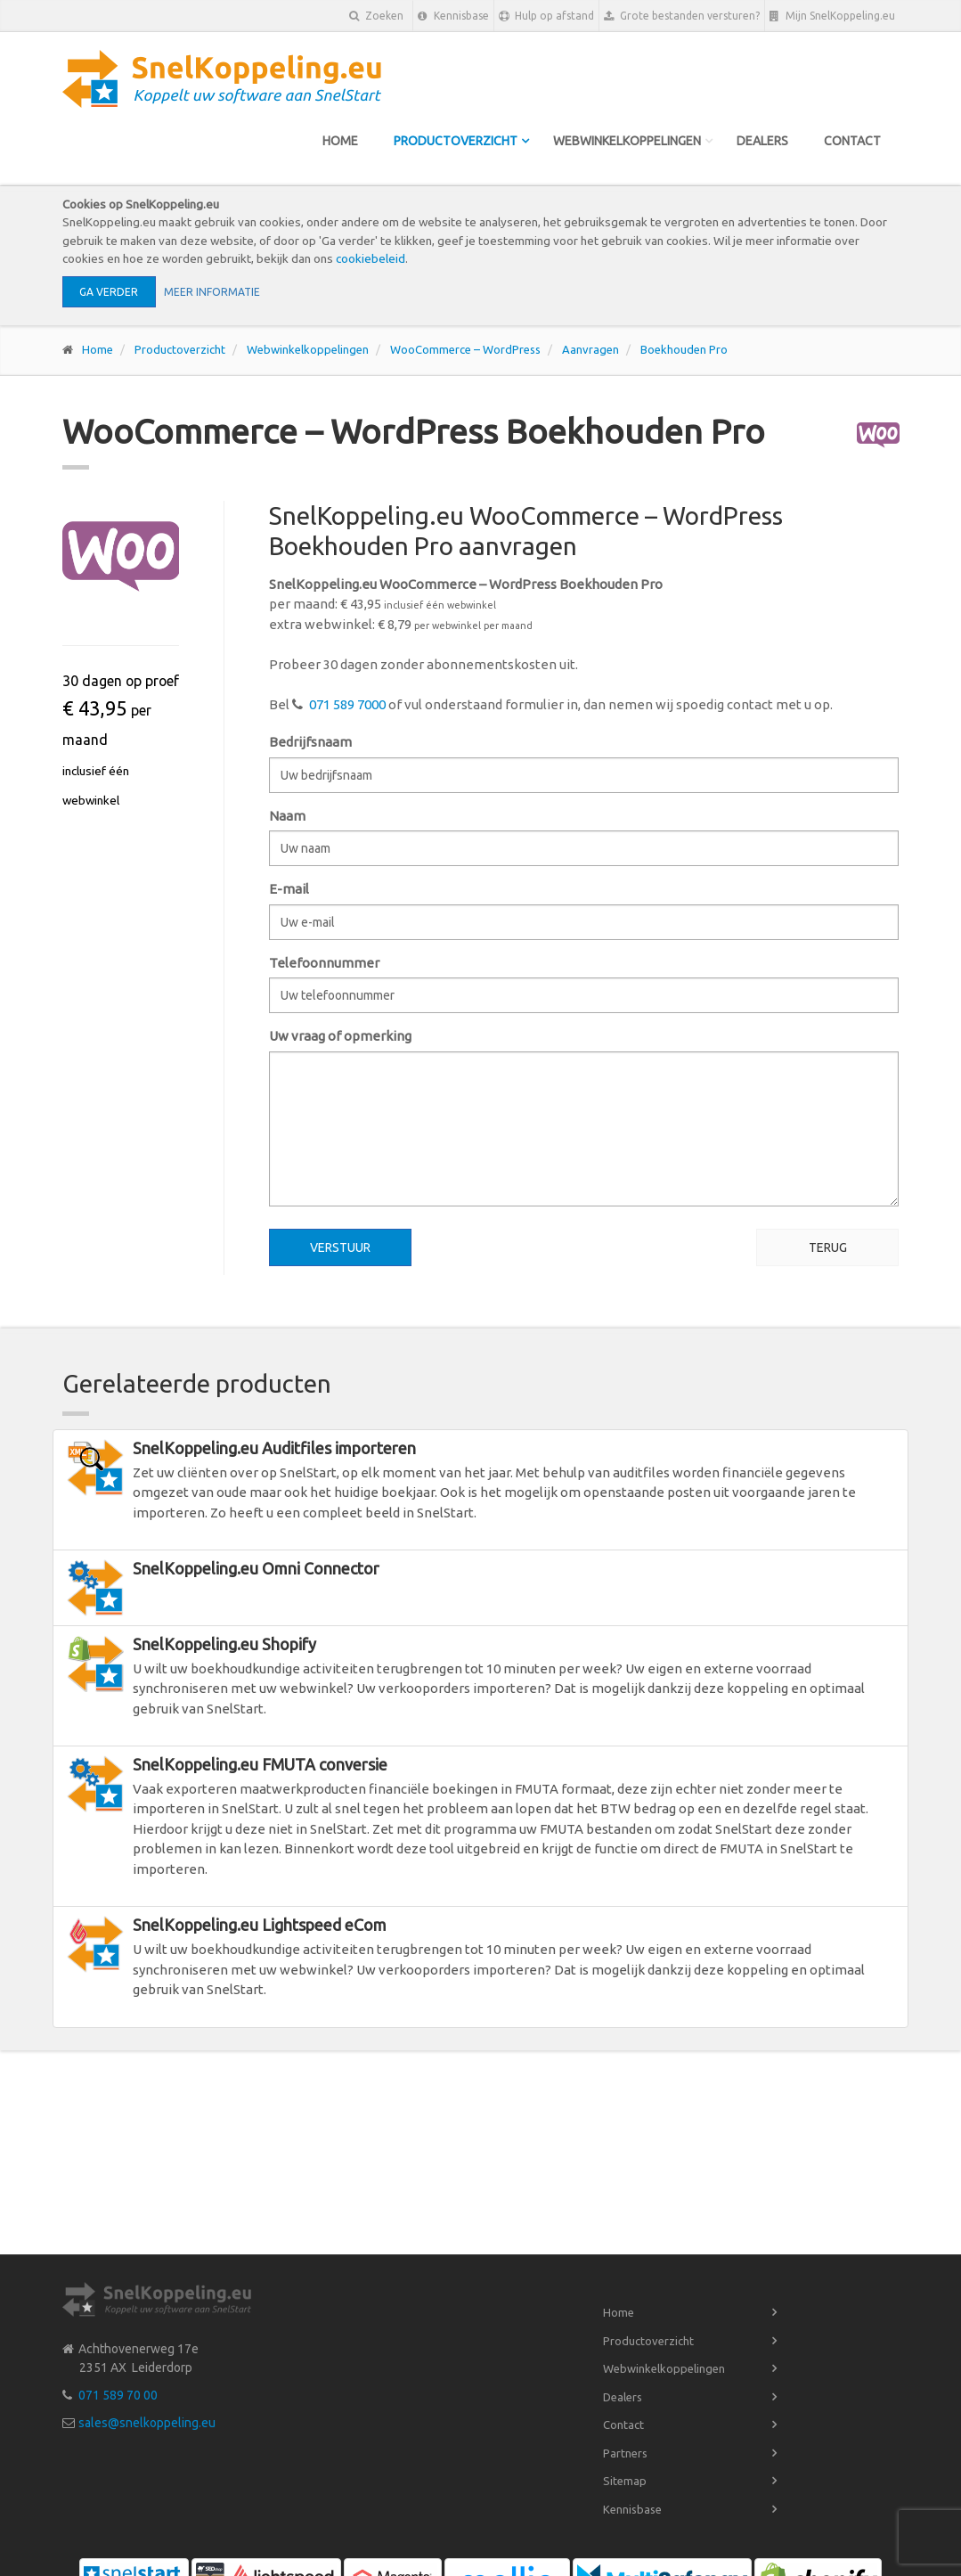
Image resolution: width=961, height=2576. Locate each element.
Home (340, 141)
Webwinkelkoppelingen (627, 141)
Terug (828, 1247)
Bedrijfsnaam (310, 741)
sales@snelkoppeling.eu (147, 2423)
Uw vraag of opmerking (340, 1035)
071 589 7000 (347, 704)
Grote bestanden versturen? (682, 16)
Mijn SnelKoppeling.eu (832, 16)
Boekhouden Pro (684, 349)
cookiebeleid (370, 258)
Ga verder (108, 292)
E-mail (289, 888)
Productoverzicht (455, 141)
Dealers (762, 141)
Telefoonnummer (324, 962)
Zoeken (376, 15)
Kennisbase (453, 16)
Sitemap (625, 2480)
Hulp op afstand (546, 16)
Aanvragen (590, 349)
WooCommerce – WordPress (465, 349)
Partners (625, 2453)
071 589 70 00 (118, 2395)
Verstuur (340, 1247)
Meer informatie (212, 292)
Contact (852, 141)
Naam (287, 815)
